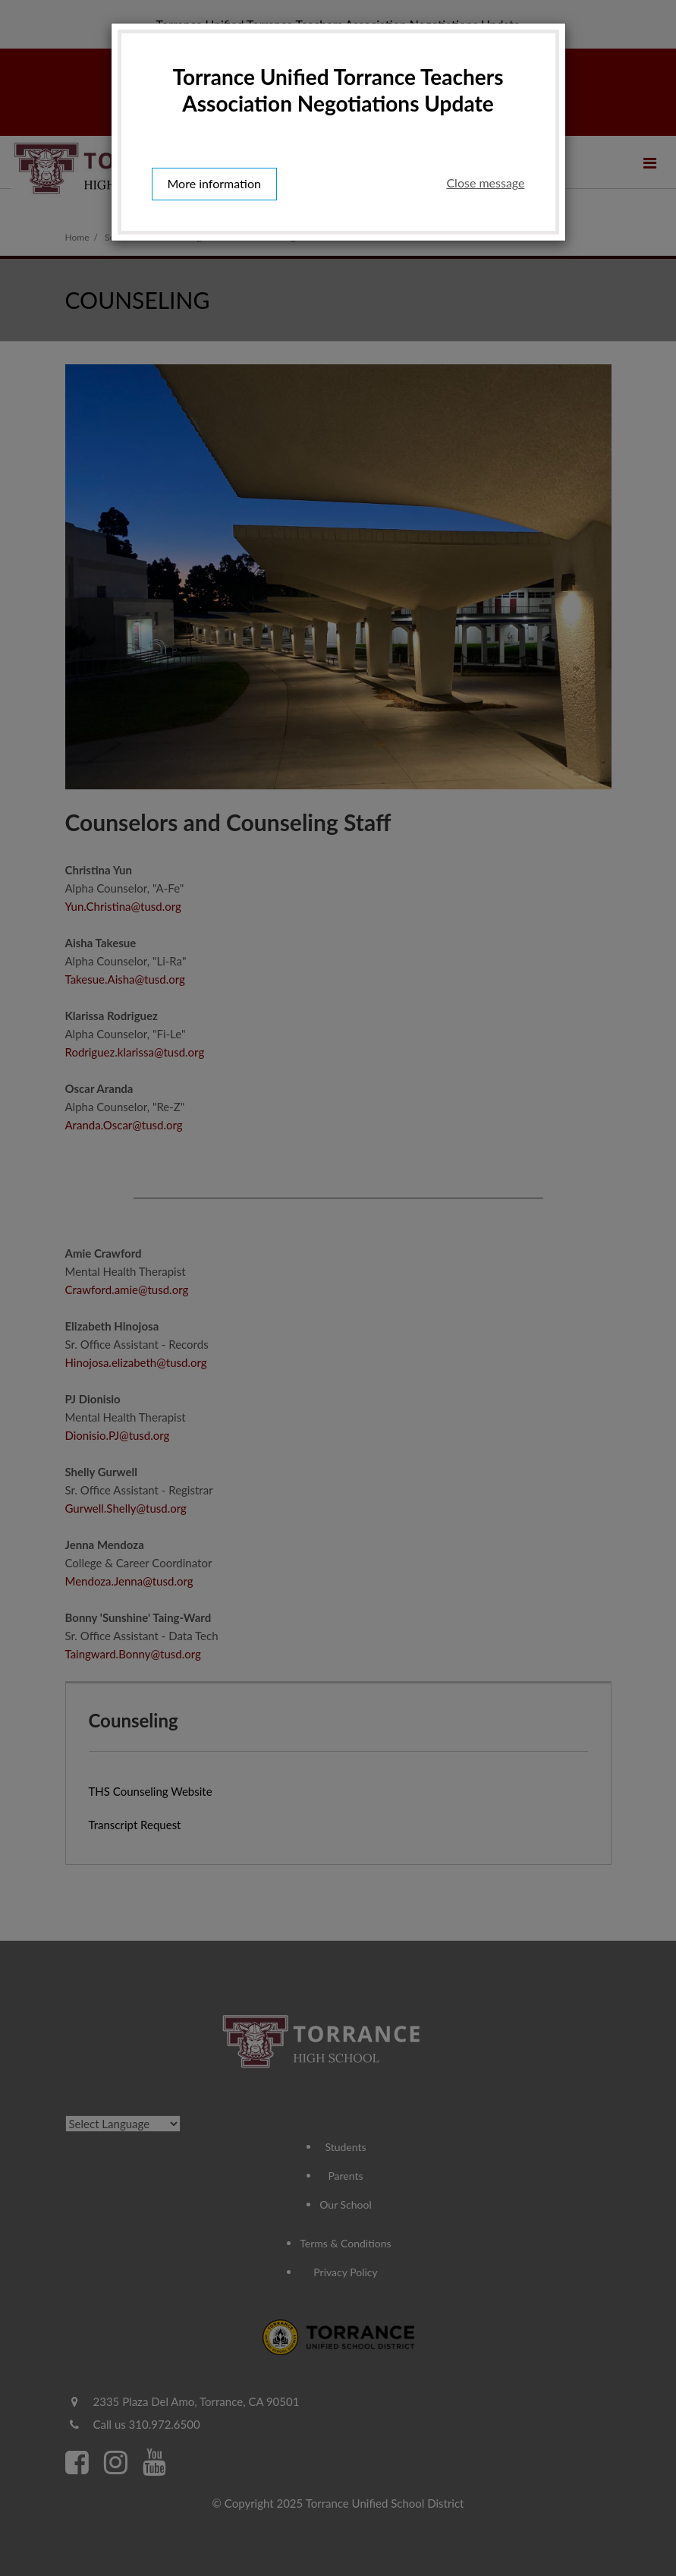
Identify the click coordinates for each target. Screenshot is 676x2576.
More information (214, 183)
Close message (485, 182)
